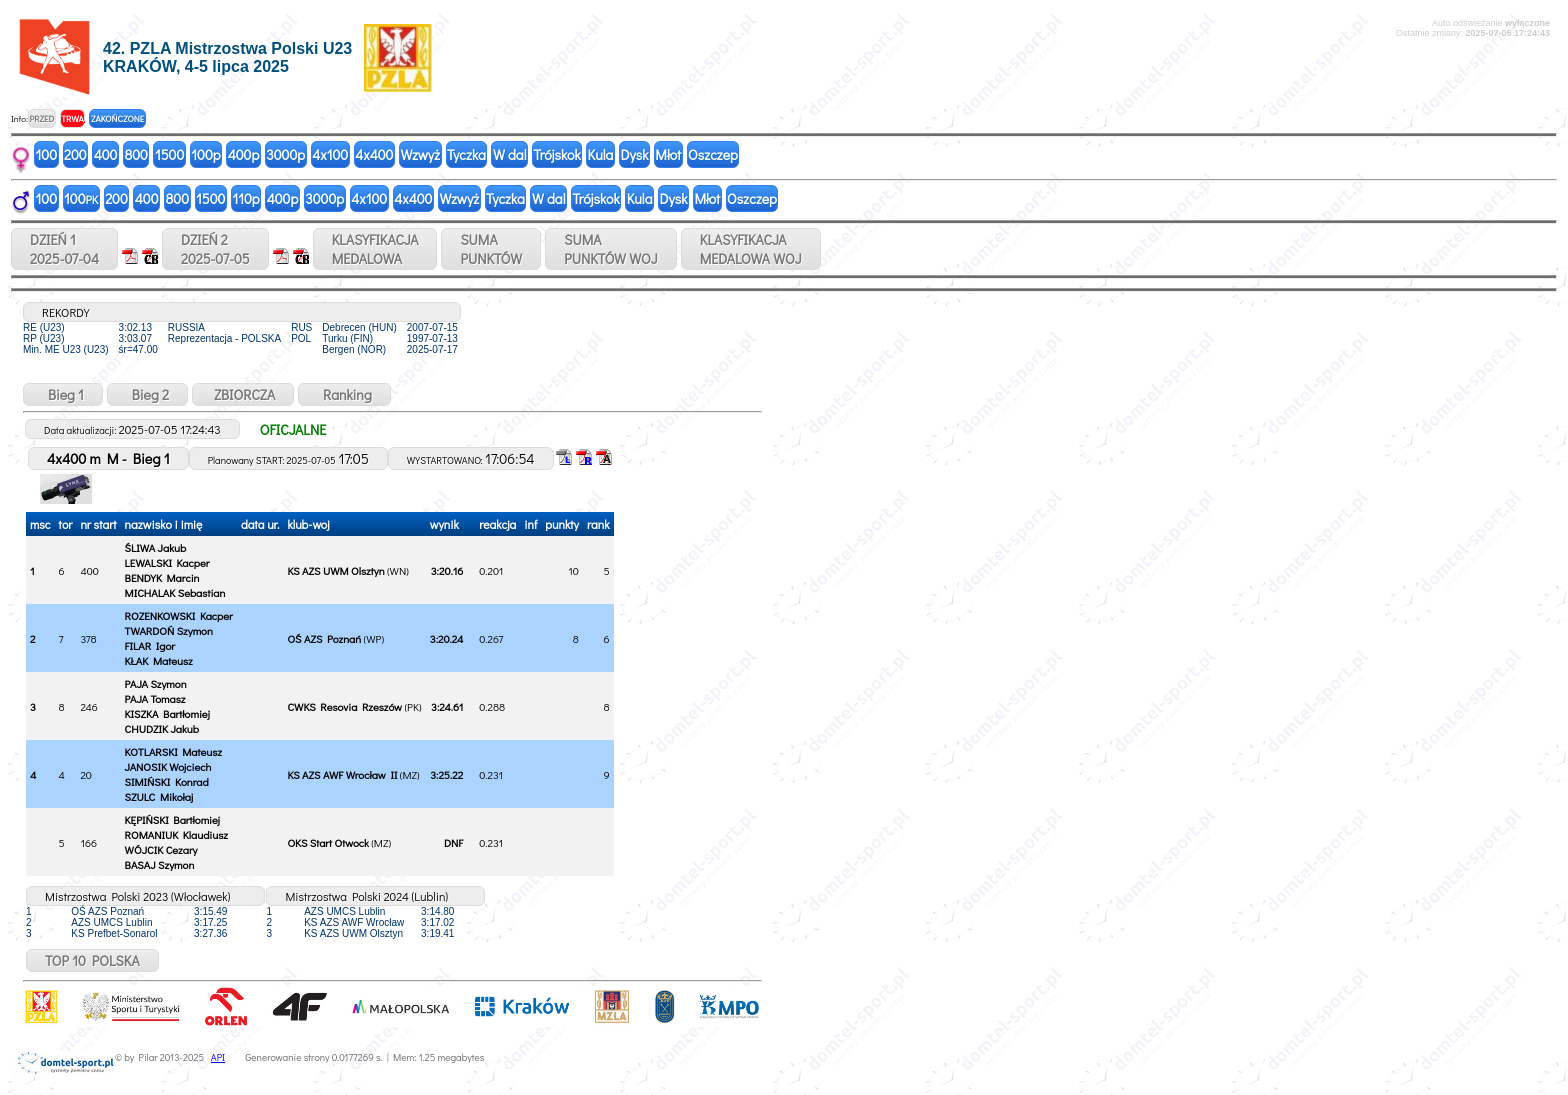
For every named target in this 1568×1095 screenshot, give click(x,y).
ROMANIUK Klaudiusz (176, 834)
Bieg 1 (63, 394)
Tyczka (466, 154)
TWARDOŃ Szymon (169, 630)
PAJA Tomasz (155, 698)
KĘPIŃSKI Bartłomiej (172, 819)
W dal (510, 154)
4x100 (330, 154)
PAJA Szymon (156, 683)
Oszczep (713, 154)
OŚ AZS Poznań (324, 638)
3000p (285, 154)
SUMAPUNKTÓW (491, 249)
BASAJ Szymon (160, 864)
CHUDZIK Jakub (162, 728)
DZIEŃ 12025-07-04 (64, 249)
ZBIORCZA (243, 394)
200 (75, 154)
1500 (169, 154)
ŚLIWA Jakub (155, 547)
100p (205, 154)
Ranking (344, 394)
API (218, 1057)
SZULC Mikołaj (159, 796)
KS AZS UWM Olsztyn (335, 570)
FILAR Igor (150, 645)
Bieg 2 (147, 394)
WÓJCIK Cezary (161, 849)
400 (106, 154)
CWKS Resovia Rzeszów (344, 706)
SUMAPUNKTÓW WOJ (611, 249)
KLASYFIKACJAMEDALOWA (375, 249)
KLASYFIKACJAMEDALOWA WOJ (751, 249)
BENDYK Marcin (162, 577)
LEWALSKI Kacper (167, 562)
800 (135, 154)
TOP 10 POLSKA (92, 960)
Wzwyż (420, 154)
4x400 (374, 154)
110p (245, 198)
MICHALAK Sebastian (175, 592)
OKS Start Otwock (327, 842)
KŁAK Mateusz (159, 660)
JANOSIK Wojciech (168, 766)
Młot (668, 154)
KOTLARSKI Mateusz (173, 751)
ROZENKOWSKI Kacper (179, 615)
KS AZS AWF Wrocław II (342, 774)
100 (47, 154)
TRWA (72, 118)
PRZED (41, 118)
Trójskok (556, 154)
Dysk (634, 154)
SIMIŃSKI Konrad (167, 781)
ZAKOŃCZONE (117, 118)
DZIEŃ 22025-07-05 (215, 249)
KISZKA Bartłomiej (167, 713)
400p (244, 154)
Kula (601, 154)
